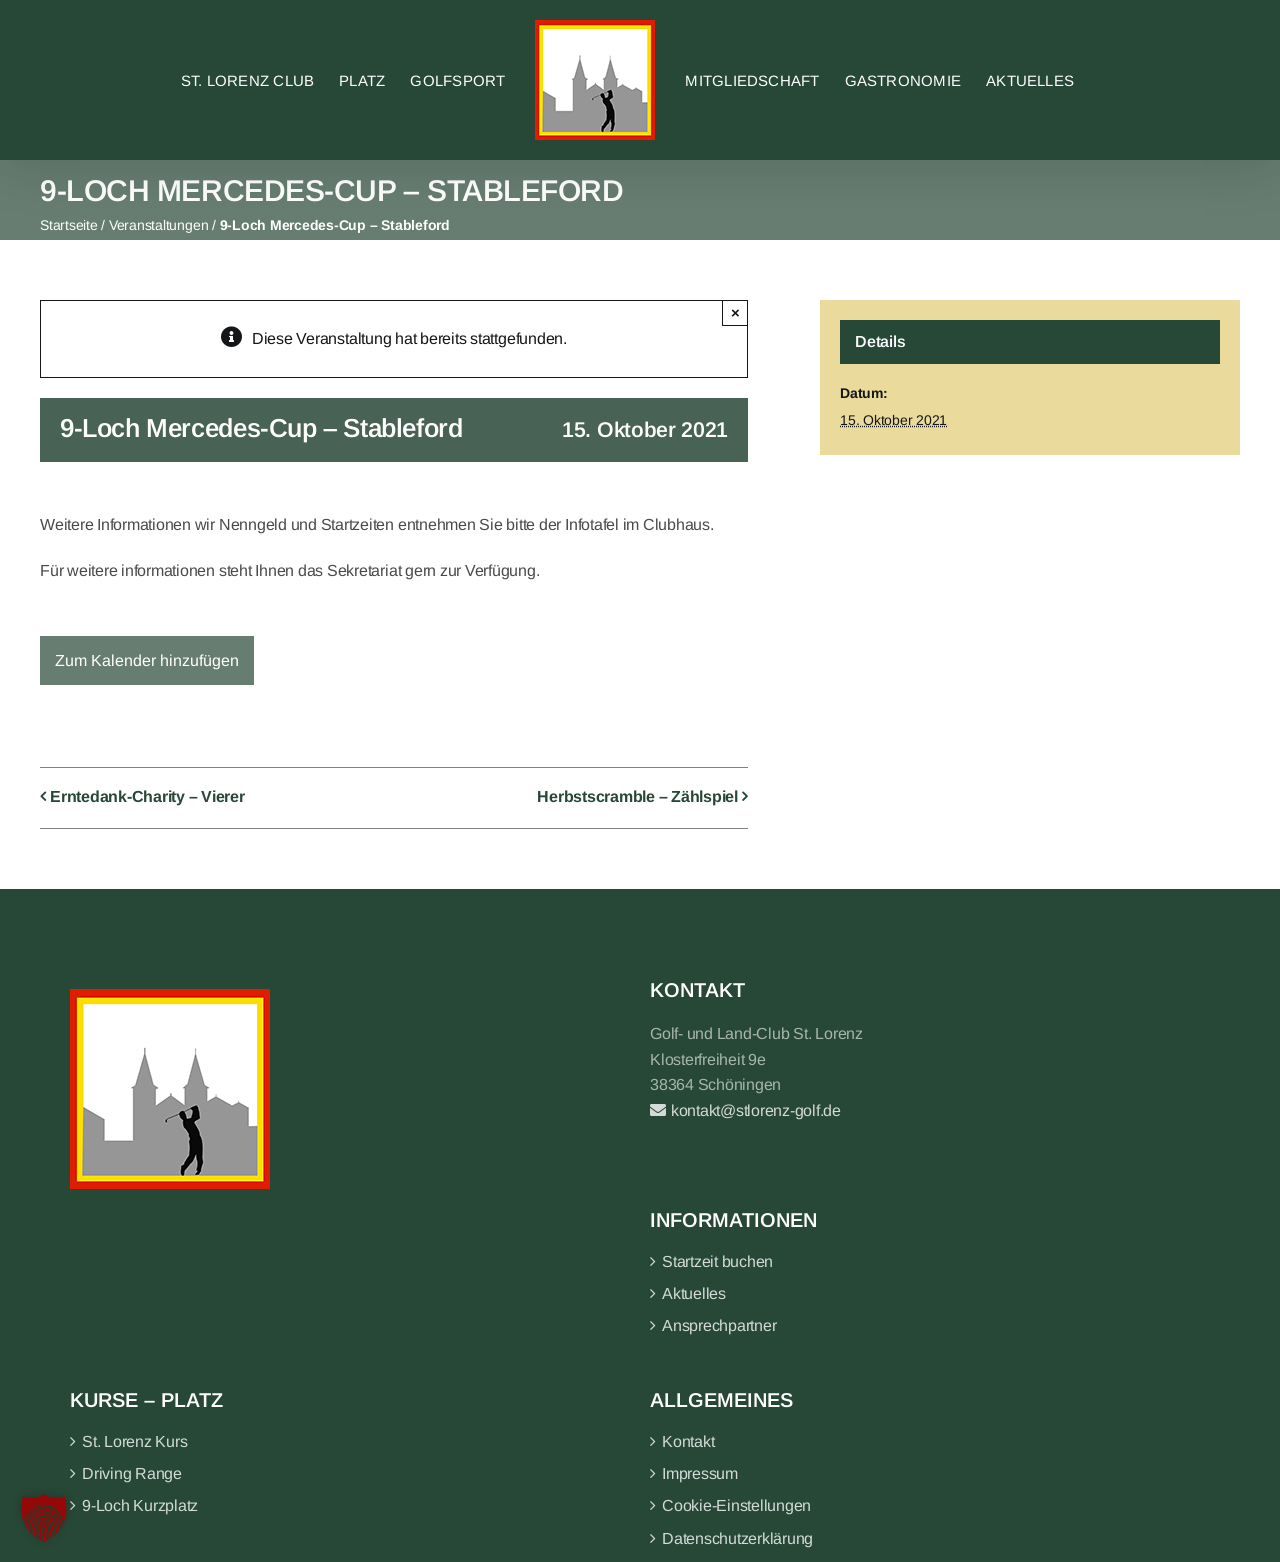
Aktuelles (694, 1293)
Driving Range (132, 1473)
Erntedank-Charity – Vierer (147, 797)
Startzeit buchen (717, 1261)
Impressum (700, 1473)
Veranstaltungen (158, 225)
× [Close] (735, 312)
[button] (44, 1518)
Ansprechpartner (719, 1325)
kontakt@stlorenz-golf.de (745, 1110)
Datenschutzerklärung (737, 1538)
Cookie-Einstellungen (736, 1505)
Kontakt (688, 1441)
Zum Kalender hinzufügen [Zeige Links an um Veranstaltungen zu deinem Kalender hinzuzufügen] (147, 660)
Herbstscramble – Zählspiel (637, 797)
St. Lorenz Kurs (134, 1441)
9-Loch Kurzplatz (140, 1505)
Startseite (69, 225)
